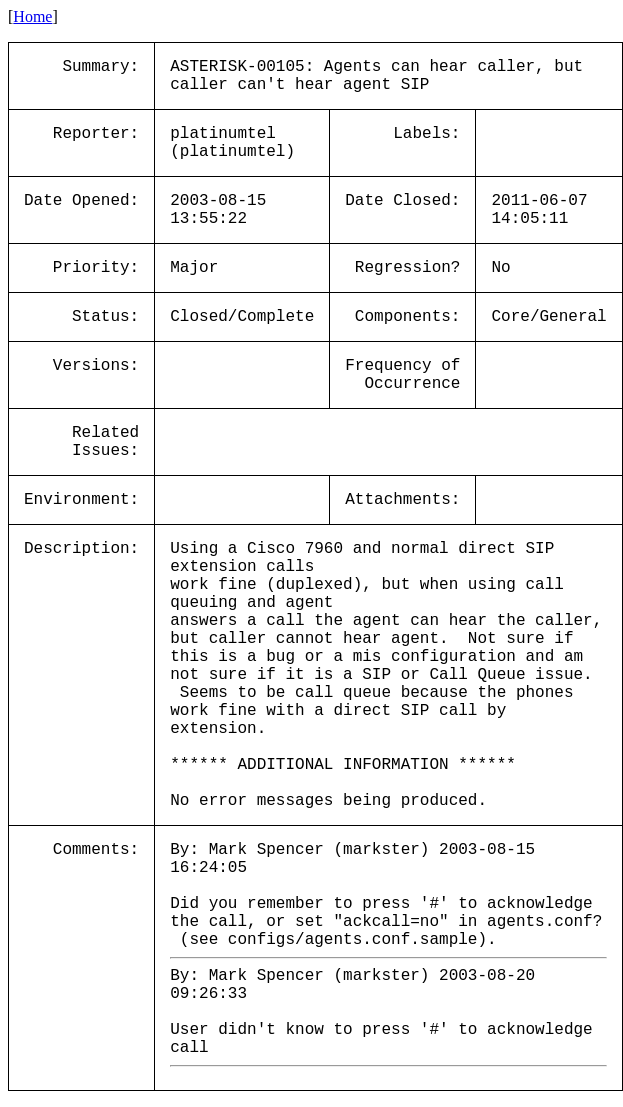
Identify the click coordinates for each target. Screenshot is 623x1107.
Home (32, 16)
